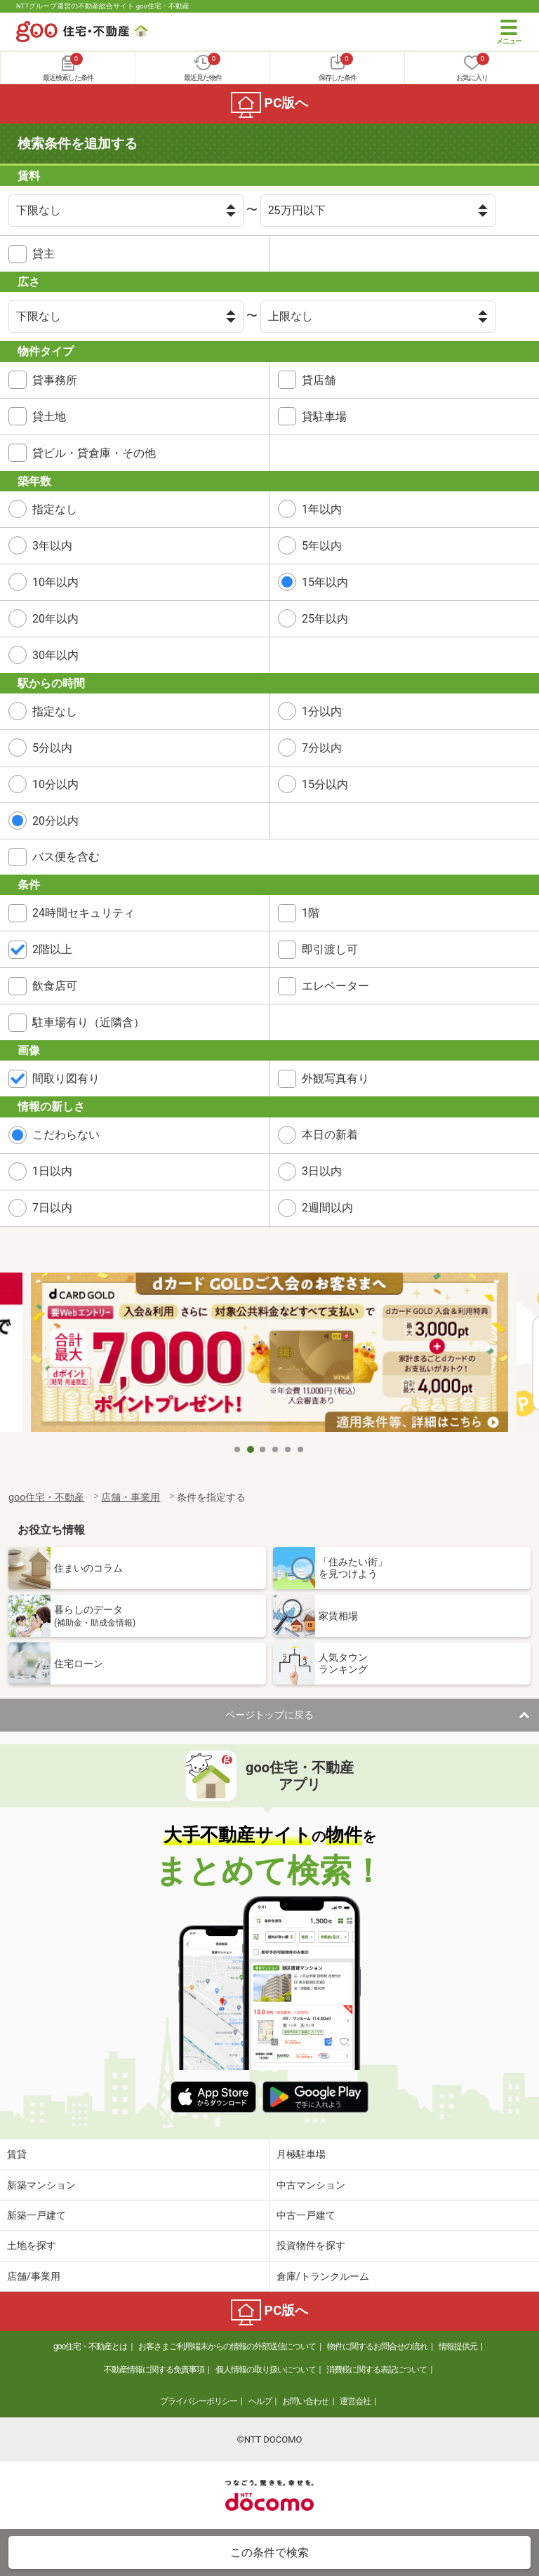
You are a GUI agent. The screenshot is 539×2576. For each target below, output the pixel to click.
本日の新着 (330, 1134)
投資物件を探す (311, 2245)
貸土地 (49, 416)
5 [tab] (288, 1449)
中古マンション (311, 2185)
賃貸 (17, 2154)
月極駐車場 (301, 2154)
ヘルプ (260, 2401)
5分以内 (52, 748)
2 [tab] (250, 1449)
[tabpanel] (269, 1354)
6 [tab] (301, 1449)
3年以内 (52, 545)
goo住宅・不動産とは (90, 2346)
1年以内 (322, 509)
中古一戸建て (306, 2215)
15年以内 (325, 582)
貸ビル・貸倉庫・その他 (94, 453)
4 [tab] (275, 1449)
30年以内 (55, 655)
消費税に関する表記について (376, 2370)
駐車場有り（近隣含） (88, 1022)
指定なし (54, 509)
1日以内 (52, 1171)
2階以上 (52, 949)
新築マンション (41, 2185)
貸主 (43, 253)
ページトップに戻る (269, 1714)
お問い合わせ (305, 2401)
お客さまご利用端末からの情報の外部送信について (227, 2346)
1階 (310, 912)
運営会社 (355, 2401)
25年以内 (325, 618)
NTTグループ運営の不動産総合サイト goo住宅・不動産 (102, 6)
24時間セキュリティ (83, 912)
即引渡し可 (330, 949)
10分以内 (55, 784)
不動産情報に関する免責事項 (154, 2370)
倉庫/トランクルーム (323, 2276)
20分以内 (55, 821)
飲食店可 (54, 985)
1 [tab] (237, 1449)
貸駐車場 (324, 416)
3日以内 (322, 1171)
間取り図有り (66, 1078)
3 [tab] (263, 1449)
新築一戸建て (36, 2215)
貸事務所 (54, 380)
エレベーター (335, 985)
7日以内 (52, 1207)
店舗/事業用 (33, 2276)
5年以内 (322, 545)
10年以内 (55, 582)
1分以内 (322, 711)
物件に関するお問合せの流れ (377, 2346)
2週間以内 (327, 1207)
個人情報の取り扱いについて (265, 2370)
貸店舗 (318, 380)
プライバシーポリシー (198, 2401)
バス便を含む (66, 856)
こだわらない (66, 1134)
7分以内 (322, 748)
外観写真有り (335, 1078)
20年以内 (55, 618)
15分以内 (325, 784)
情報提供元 (458, 2346)
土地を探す (31, 2245)
